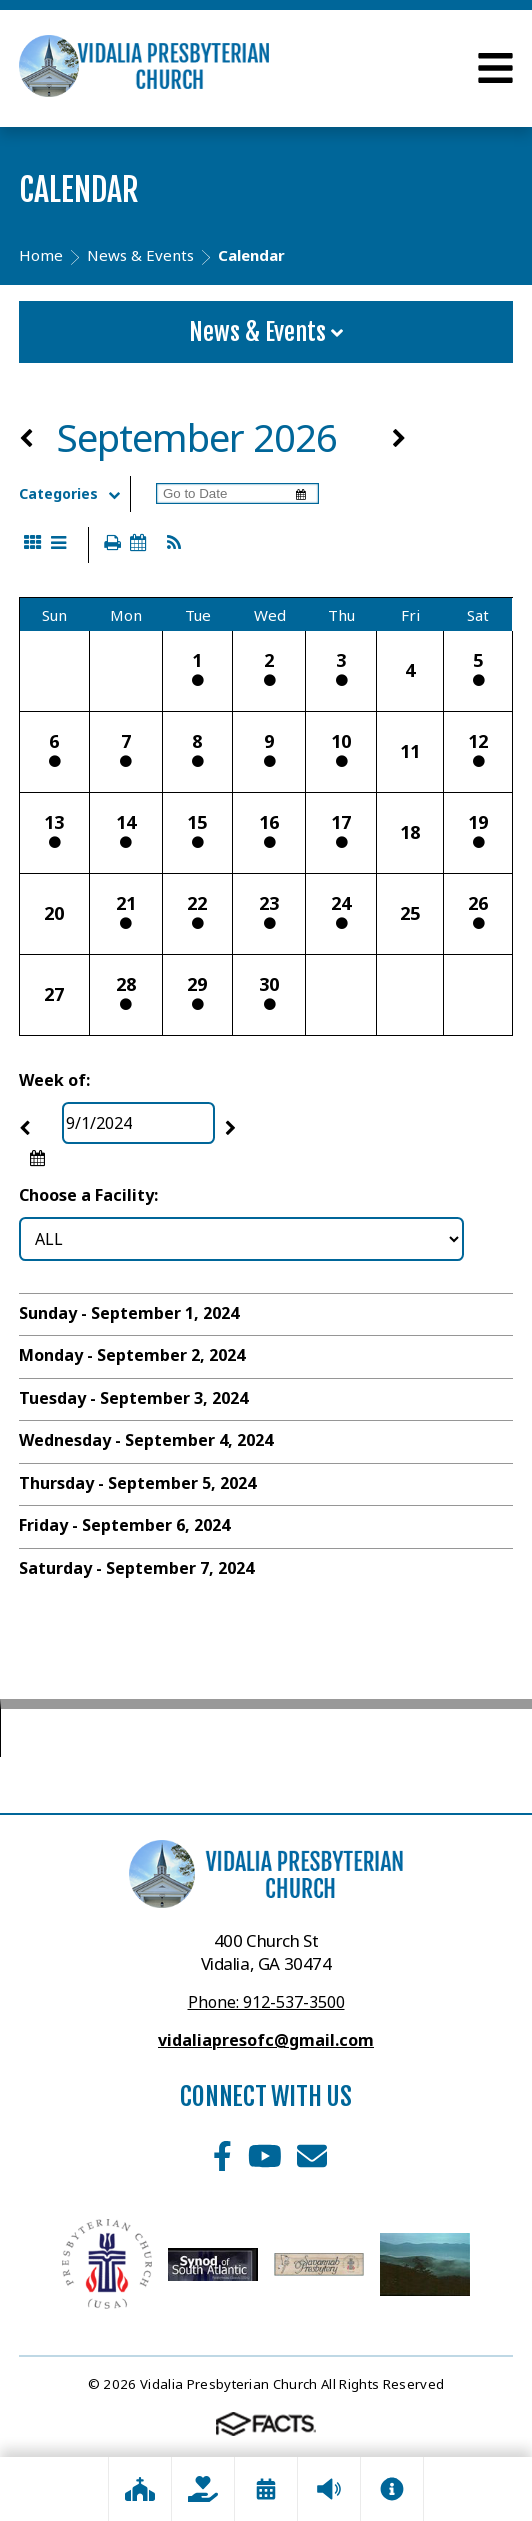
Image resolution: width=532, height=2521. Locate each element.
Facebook (222, 2156)
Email (312, 2156)
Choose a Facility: (88, 1195)
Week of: (54, 1080)
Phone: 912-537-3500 (266, 2002)
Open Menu (495, 68)
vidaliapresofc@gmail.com (266, 2040)
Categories (74, 494)
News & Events (266, 332)
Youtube (265, 2156)
